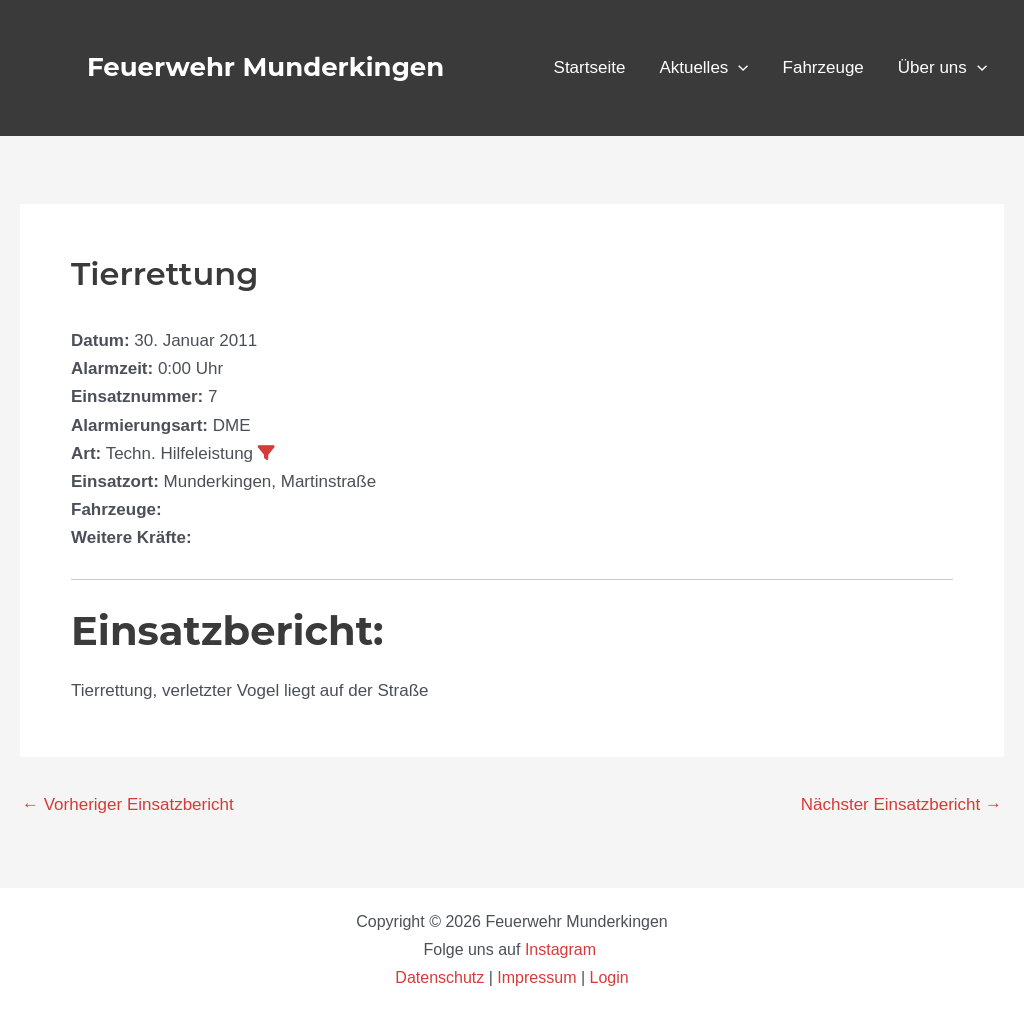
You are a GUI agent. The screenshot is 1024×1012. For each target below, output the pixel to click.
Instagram (563, 949)
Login (609, 977)
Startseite (590, 67)
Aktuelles (703, 68)
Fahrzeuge (823, 67)
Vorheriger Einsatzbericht (128, 804)
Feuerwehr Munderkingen (265, 67)
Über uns (942, 68)
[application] (738, 68)
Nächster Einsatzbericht (901, 804)
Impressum (536, 977)
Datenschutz (441, 977)
